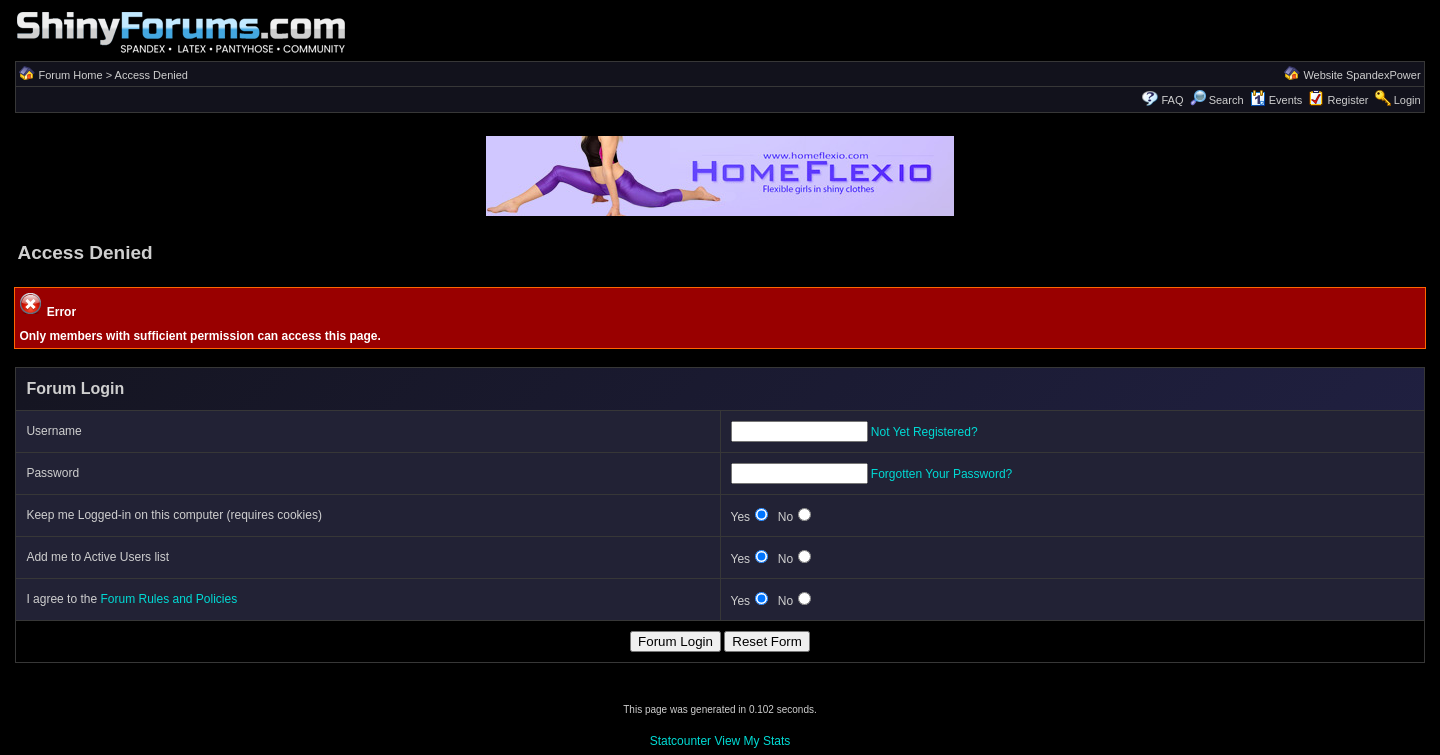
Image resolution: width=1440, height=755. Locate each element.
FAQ (1172, 100)
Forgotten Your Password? (941, 474)
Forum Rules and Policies (168, 599)
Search (1217, 100)
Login (1407, 100)
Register (1348, 100)
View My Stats (752, 741)
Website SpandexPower (1361, 75)
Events (1276, 100)
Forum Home (70, 75)
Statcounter (680, 741)
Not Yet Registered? (924, 432)
